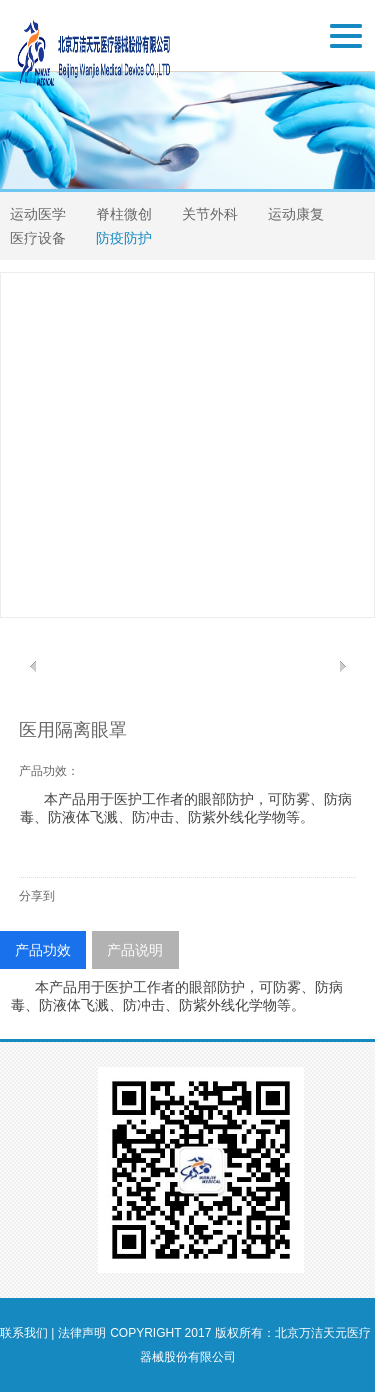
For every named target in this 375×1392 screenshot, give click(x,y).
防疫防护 (124, 238)
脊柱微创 (124, 214)
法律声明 (82, 1333)
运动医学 (38, 214)
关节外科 (210, 214)
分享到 (37, 896)
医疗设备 (38, 238)
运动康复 (296, 214)
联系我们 (24, 1333)
